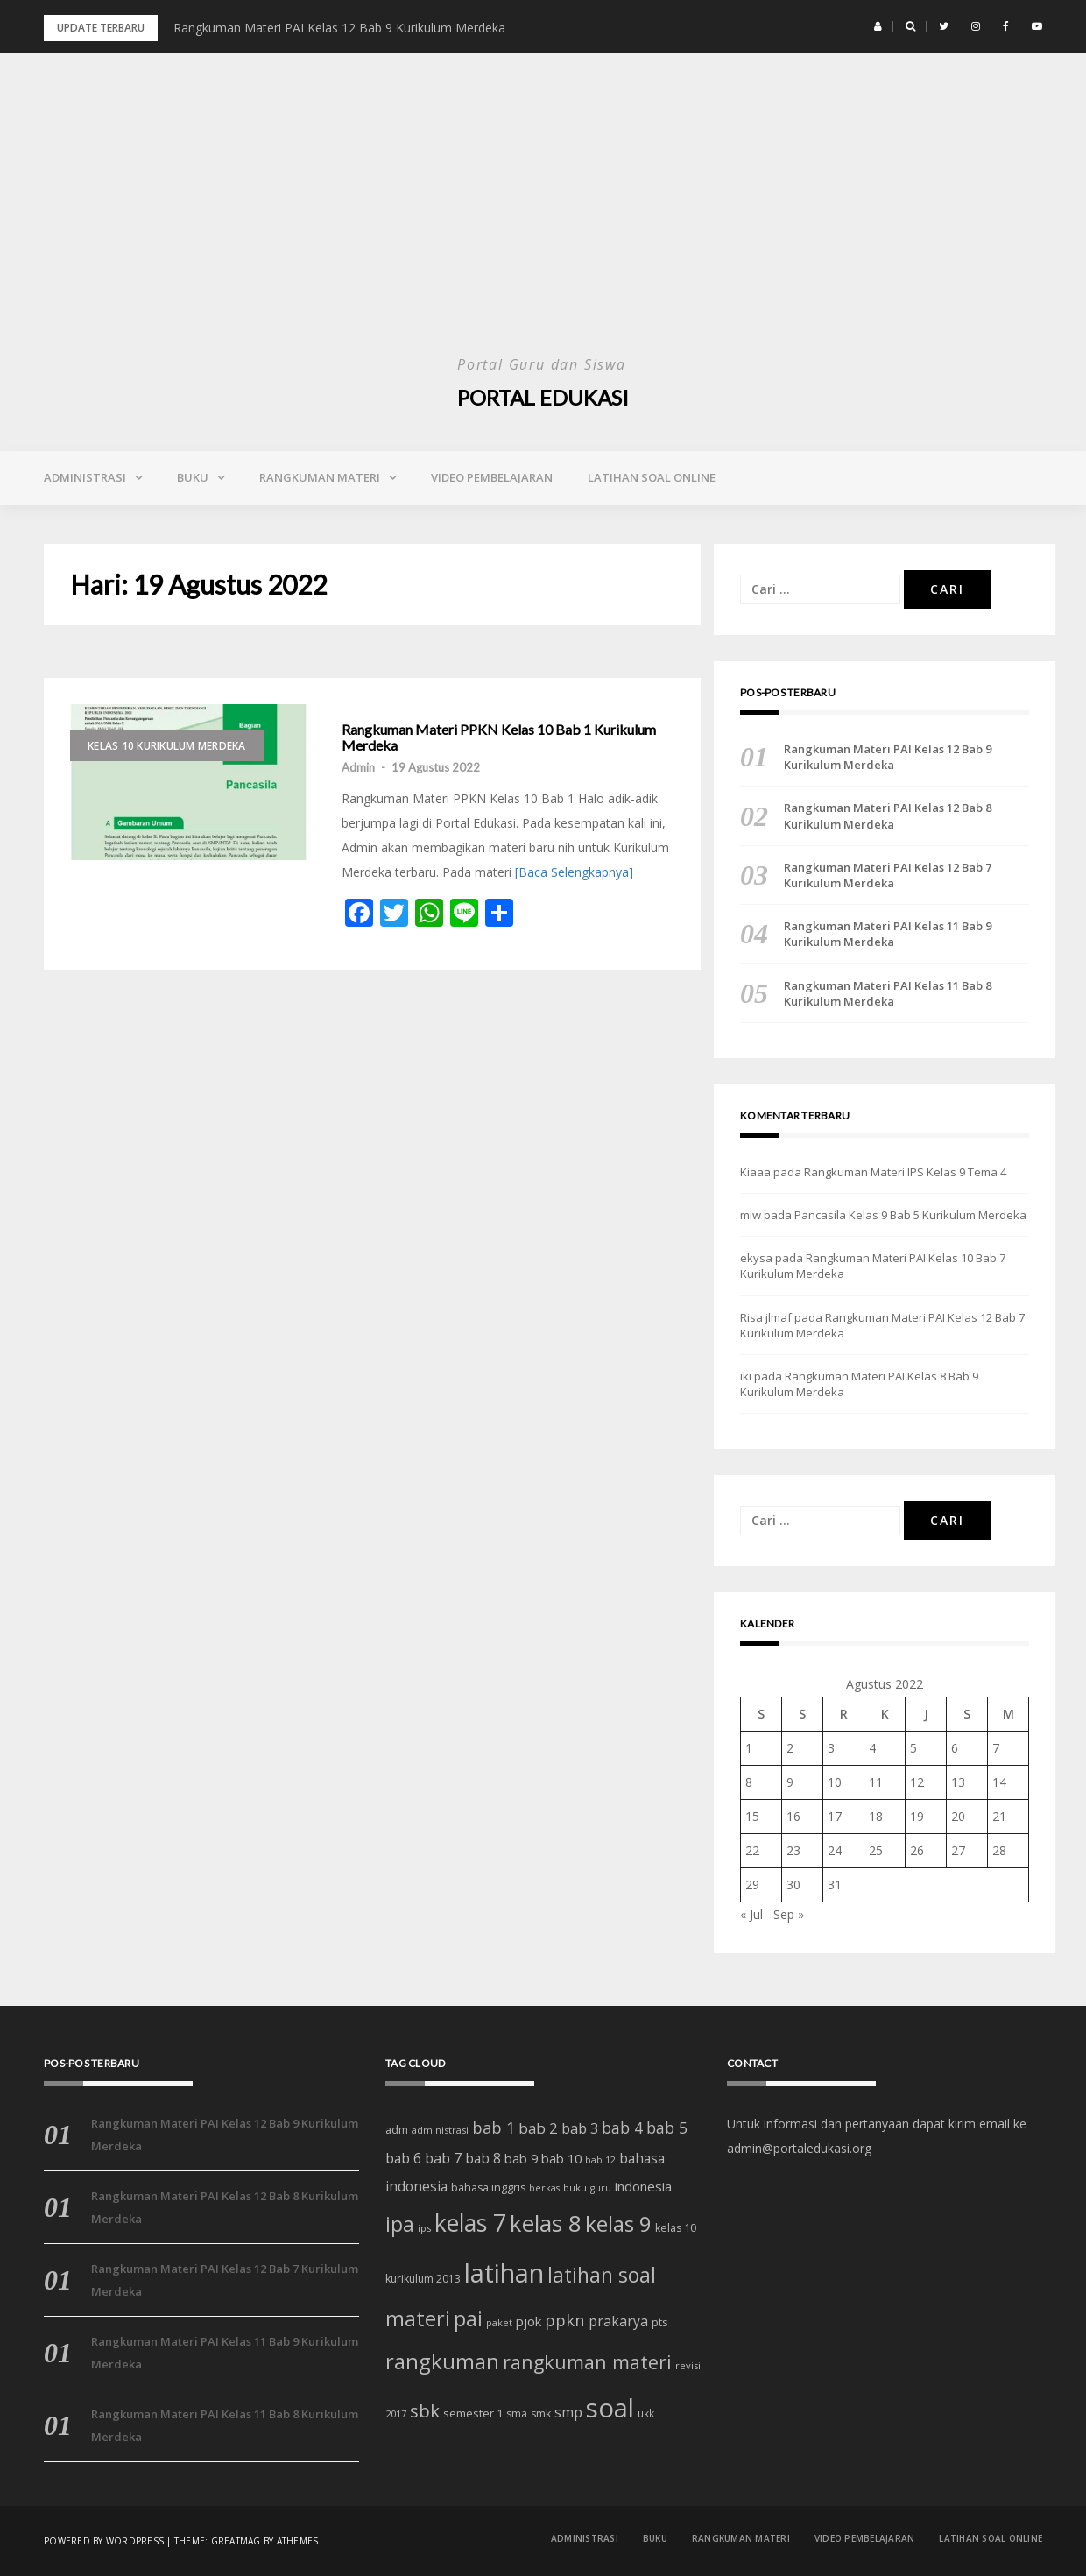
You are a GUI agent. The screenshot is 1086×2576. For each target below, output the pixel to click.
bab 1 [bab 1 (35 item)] (493, 2127)
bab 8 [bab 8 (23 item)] (483, 2158)
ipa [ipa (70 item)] (399, 2224)
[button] (878, 26)
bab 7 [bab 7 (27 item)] (443, 2158)
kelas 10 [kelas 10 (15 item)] (675, 2227)
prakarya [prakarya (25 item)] (618, 2321)
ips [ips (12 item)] (424, 2227)
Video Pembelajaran (492, 477)
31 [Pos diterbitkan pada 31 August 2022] (835, 1884)
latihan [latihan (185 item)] (504, 2272)
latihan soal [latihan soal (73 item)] (601, 2275)
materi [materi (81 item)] (417, 2318)
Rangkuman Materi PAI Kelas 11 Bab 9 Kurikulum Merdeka (887, 933)
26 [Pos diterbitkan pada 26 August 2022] (917, 1850)
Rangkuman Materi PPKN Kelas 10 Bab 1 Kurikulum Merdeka (499, 737)
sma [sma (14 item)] (516, 2413)
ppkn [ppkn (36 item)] (565, 2320)
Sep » (788, 1914)
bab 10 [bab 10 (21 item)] (561, 2158)
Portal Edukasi (543, 397)
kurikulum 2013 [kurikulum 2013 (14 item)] (423, 2278)
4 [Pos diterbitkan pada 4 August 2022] (872, 1748)
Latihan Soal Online (652, 477)
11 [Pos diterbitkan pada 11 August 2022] (876, 1782)
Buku (192, 477)
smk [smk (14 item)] (541, 2413)
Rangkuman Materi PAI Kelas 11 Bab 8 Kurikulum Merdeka (887, 993)
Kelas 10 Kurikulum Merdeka (167, 745)
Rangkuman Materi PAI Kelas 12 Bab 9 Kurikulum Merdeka (339, 27)
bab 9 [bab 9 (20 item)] (521, 2158)
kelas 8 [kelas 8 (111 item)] (546, 2223)
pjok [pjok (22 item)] (528, 2321)
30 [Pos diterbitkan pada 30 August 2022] (793, 1884)
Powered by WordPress (104, 2541)
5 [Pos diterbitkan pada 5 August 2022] (913, 1748)
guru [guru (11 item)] (600, 2188)
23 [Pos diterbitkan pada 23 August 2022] (793, 1850)
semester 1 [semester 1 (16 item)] (473, 2413)
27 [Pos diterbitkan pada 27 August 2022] (958, 1850)
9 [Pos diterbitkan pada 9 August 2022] (789, 1782)
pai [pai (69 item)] (468, 2319)
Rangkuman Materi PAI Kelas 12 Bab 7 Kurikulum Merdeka (887, 875)
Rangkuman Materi (319, 477)
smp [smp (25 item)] (568, 2412)
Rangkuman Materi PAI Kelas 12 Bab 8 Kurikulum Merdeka (887, 815)
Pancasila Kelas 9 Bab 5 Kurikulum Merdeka (910, 1215)
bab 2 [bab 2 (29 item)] (538, 2128)
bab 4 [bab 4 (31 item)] (622, 2127)
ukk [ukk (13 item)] (646, 2413)
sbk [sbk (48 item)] (425, 2410)
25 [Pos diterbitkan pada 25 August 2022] (876, 1850)
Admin (358, 767)
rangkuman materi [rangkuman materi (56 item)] (587, 2362)
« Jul (751, 1914)
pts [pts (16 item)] (660, 2322)
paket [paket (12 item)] (499, 2322)
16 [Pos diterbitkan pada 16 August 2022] (793, 1816)
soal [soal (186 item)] (610, 2407)
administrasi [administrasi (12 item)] (440, 2129)
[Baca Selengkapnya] (574, 872)
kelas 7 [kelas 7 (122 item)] (470, 2223)
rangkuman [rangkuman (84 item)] (442, 2361)
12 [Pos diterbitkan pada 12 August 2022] (917, 1782)
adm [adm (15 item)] (396, 2129)
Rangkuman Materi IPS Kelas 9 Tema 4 (905, 1172)
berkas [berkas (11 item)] (544, 2188)
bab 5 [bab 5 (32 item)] (667, 2127)
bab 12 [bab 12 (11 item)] (600, 2160)
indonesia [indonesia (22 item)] (643, 2186)
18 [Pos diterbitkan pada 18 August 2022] (876, 1816)
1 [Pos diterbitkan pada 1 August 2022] (748, 1748)
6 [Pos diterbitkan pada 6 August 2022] (954, 1748)
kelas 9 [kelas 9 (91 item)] (618, 2223)
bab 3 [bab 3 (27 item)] (579, 2128)
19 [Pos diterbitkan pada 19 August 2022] (917, 1816)
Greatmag (236, 2541)
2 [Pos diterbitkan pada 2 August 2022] (789, 1748)
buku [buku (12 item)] (575, 2187)
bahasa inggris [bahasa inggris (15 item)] (488, 2187)
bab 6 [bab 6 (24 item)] (403, 2158)
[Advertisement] (543, 219)
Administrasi (85, 477)
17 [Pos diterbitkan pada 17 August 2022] (835, 1816)
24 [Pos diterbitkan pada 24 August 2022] (835, 1850)
